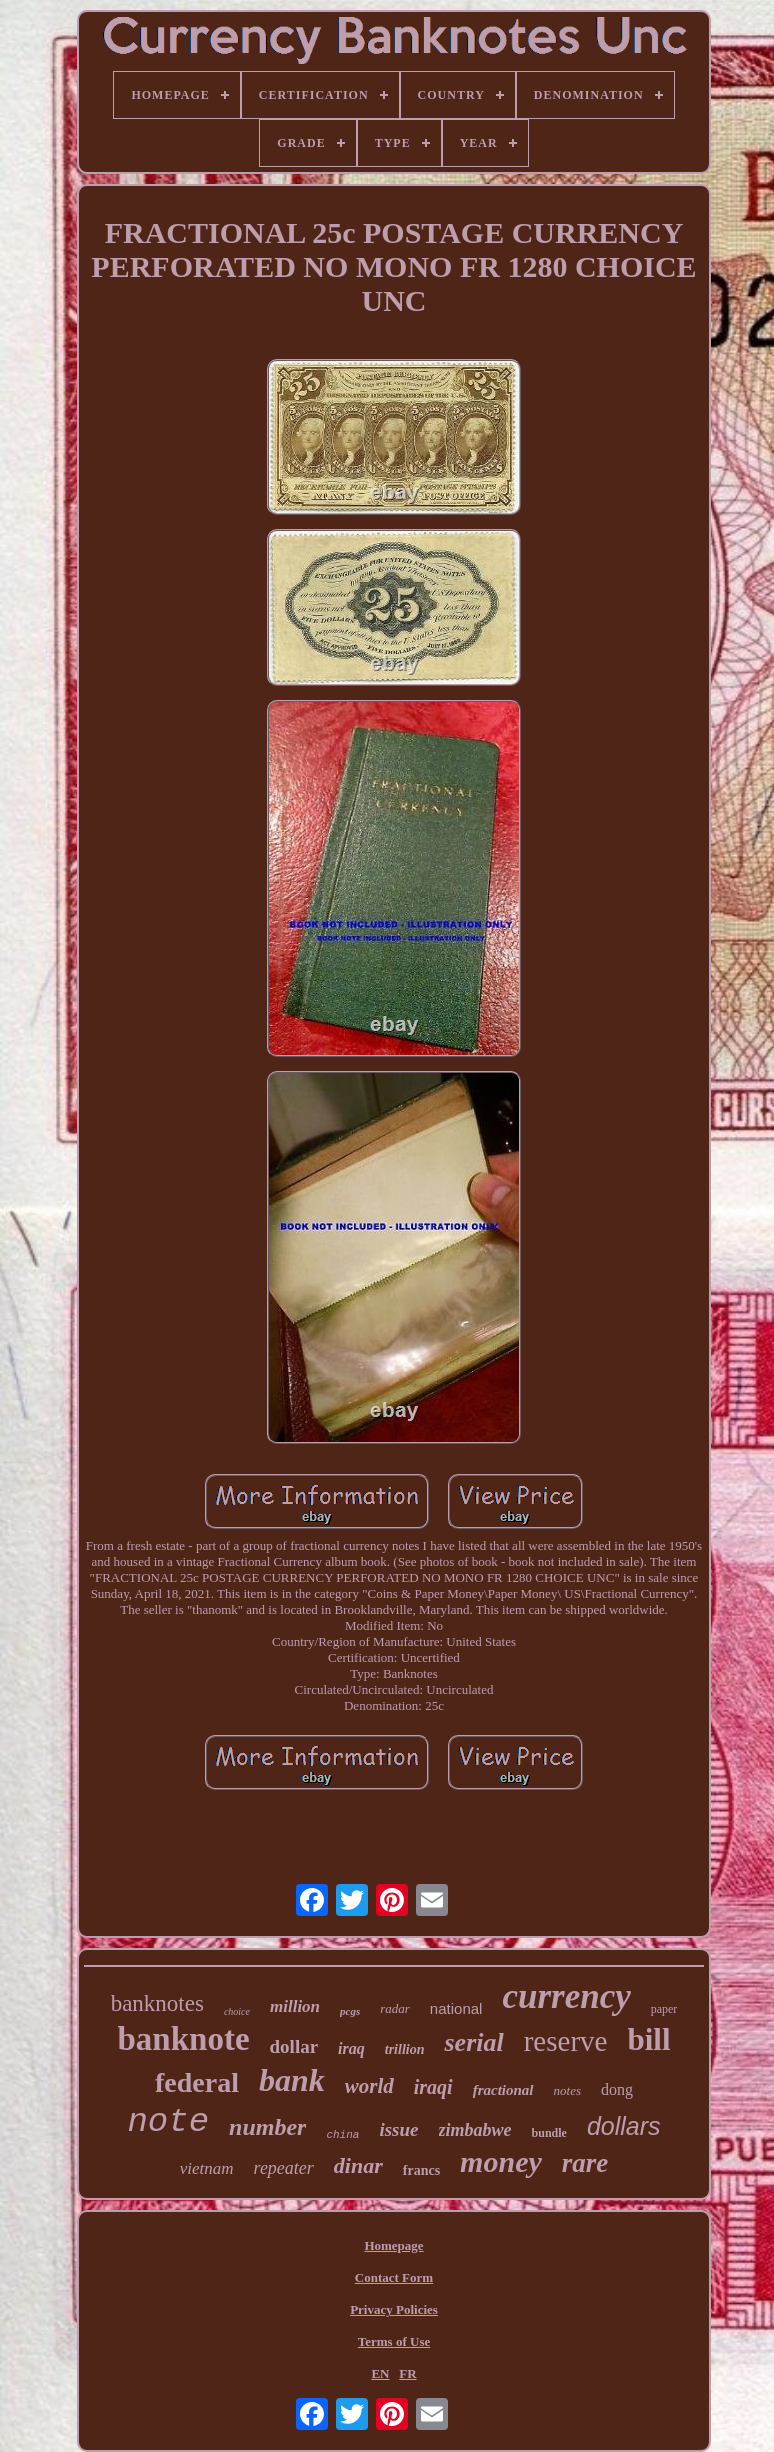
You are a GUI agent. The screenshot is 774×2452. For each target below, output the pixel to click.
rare (585, 2163)
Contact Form (394, 2277)
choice (237, 2011)
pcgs (350, 2011)
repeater (284, 2168)
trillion (405, 2049)
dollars (624, 2126)
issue (398, 2129)
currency (566, 1996)
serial (473, 2042)
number (267, 2127)
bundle (549, 2133)
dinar (358, 2165)
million (295, 2006)
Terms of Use (394, 2341)
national (456, 2008)
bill (648, 2039)
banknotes (157, 2003)
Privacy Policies (394, 2309)
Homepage (393, 2245)
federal (197, 2082)
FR (407, 2373)
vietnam (207, 2168)
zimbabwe (475, 2130)
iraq (351, 2048)
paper (664, 2009)
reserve (566, 2041)
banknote (183, 2039)
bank (292, 2080)
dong (617, 2089)
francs (421, 2170)
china (342, 2135)
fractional (503, 2090)
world (369, 2086)
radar (395, 2008)
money (501, 2161)
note (168, 2122)
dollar (294, 2046)
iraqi (433, 2087)
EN (380, 2373)
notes (567, 2090)
